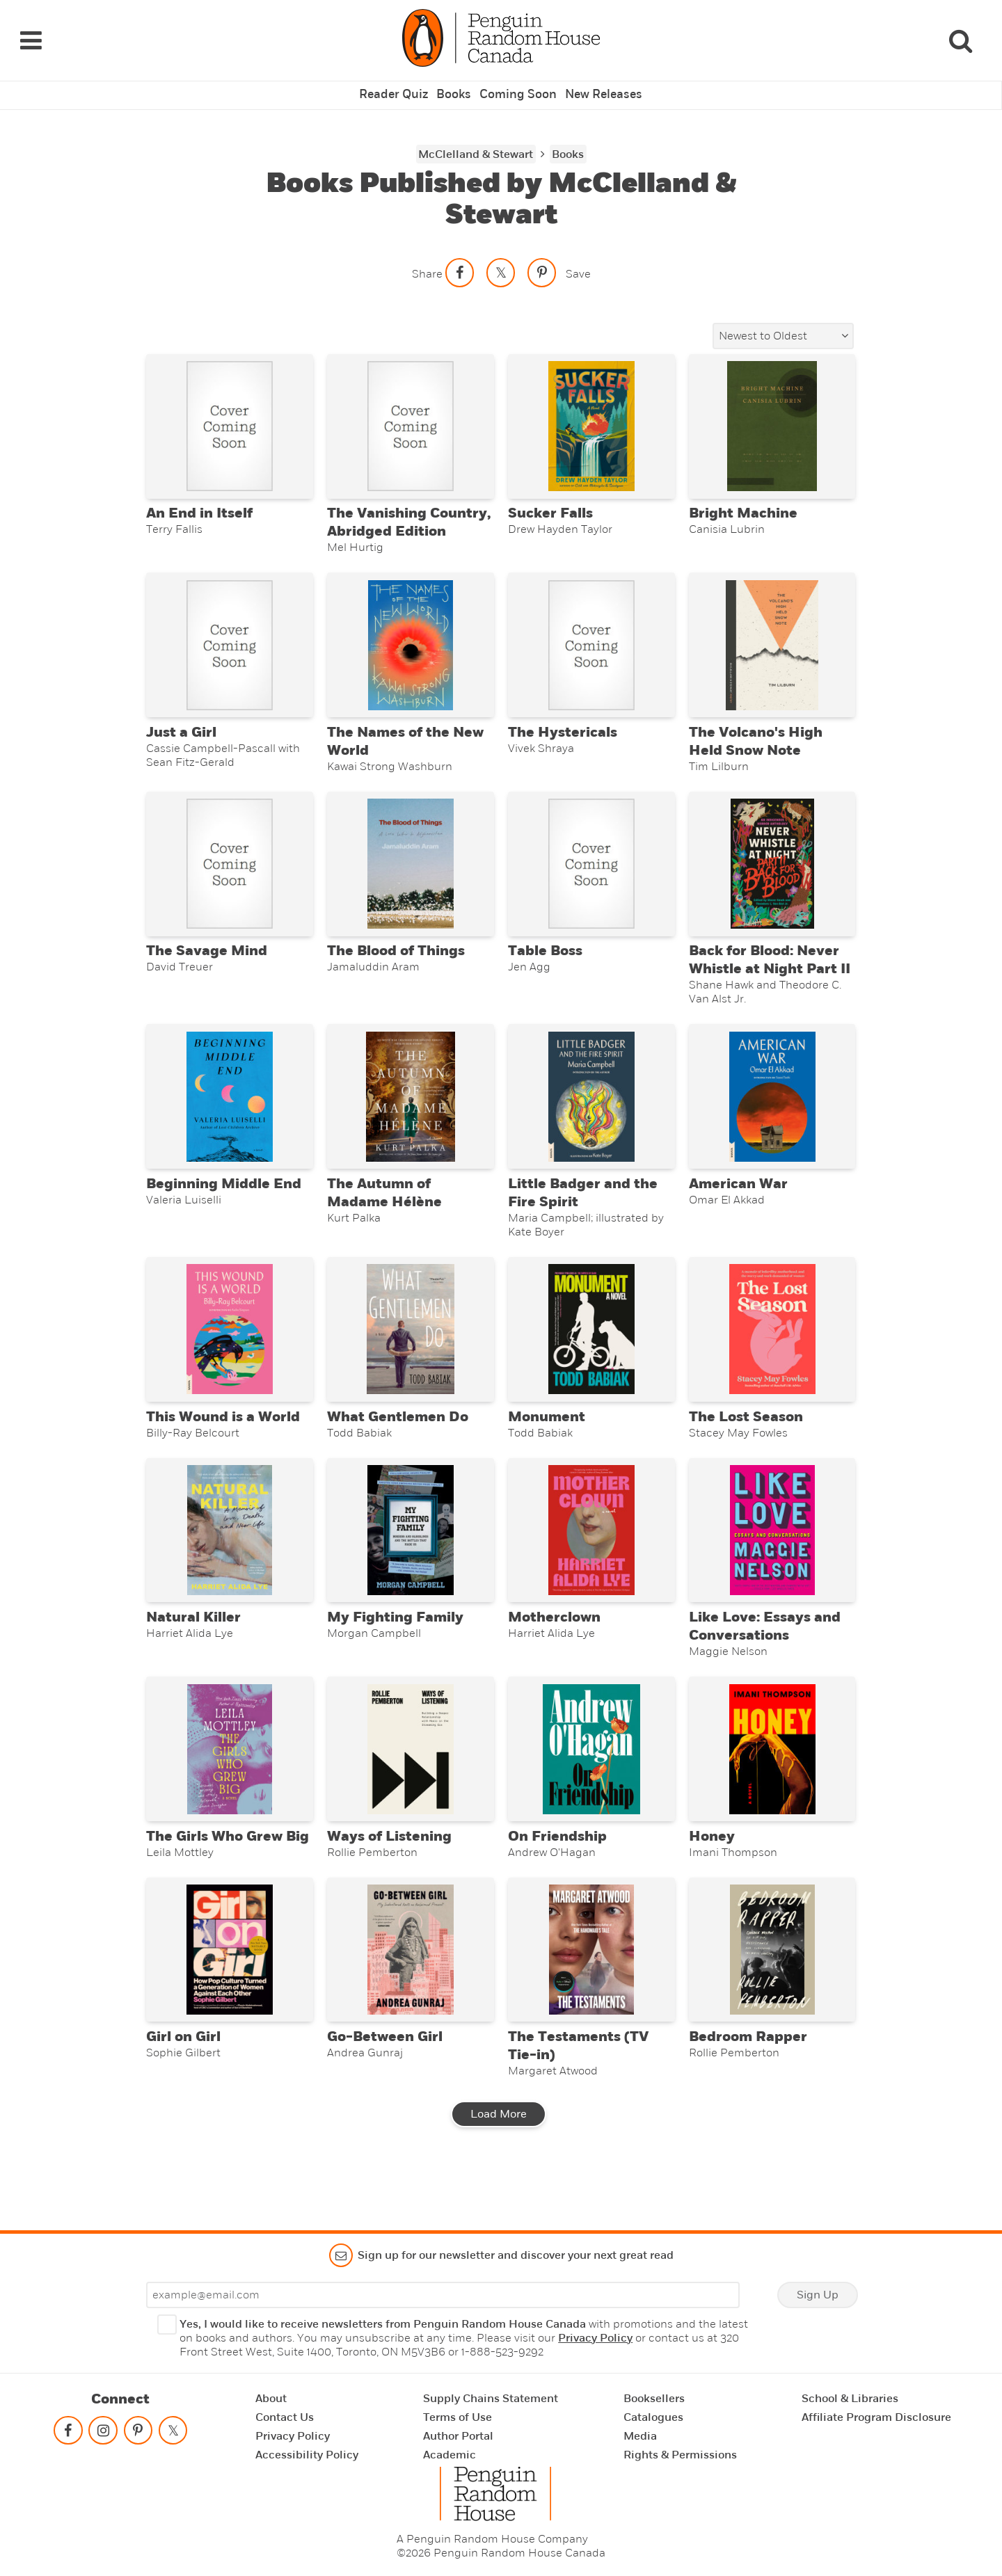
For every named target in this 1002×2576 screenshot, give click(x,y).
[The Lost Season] (772, 1351)
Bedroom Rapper (748, 2089)
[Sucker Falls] (591, 414)
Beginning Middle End (223, 1202)
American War (738, 1202)
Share (427, 257)
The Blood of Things (396, 961)
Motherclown (554, 1653)
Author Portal (458, 2436)
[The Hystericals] (591, 642)
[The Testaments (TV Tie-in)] (591, 1997)
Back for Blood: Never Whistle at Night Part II (769, 970)
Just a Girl (181, 734)
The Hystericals (562, 734)
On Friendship (557, 1880)
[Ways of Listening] (410, 1788)
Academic (449, 2455)
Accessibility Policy (306, 2455)
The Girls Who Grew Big (227, 1880)
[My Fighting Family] (410, 1561)
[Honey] (772, 1788)
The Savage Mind (206, 961)
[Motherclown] (591, 1561)
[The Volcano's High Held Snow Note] (772, 642)
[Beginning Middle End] (229, 1110)
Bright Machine (743, 506)
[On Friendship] (591, 1788)
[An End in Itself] (229, 414)
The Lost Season (746, 1443)
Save (578, 257)
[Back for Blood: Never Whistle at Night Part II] (772, 869)
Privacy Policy (595, 2338)
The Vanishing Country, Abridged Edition (409, 515)
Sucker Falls (550, 506)
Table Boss (545, 961)
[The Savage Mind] (229, 869)
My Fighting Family (395, 1653)
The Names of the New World (405, 743)
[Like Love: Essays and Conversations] (772, 1561)
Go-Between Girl (385, 2089)
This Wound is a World (223, 1443)
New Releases (600, 80)
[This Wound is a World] (229, 1351)
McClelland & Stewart (475, 138)
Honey (712, 1880)
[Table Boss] (591, 869)
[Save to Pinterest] (542, 256)
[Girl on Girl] (229, 1997)
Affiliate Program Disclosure (876, 2417)
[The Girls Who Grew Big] (229, 1788)
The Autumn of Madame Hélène (384, 1211)
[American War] (772, 1110)
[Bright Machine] (772, 414)
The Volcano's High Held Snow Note (755, 743)
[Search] (960, 32)
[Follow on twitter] (172, 2433)
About (271, 2399)
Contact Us (284, 2417)
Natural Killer (193, 1653)
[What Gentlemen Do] (410, 1351)
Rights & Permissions (680, 2455)
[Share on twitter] (501, 256)
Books (456, 80)
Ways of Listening (389, 1880)
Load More (498, 2166)
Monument (546, 1443)
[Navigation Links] (30, 32)
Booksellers (654, 2399)
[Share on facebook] (460, 256)
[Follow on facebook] (68, 2433)
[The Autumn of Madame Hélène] (410, 1110)
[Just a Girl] (229, 642)
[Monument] (591, 1351)
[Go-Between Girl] (410, 1997)
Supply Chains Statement (490, 2399)
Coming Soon (517, 80)
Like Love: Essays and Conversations (765, 1662)
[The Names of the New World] (410, 642)
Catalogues (653, 2417)
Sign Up (817, 2295)
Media (640, 2436)
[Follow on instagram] (103, 2433)
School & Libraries (850, 2399)
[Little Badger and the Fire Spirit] (591, 1110)
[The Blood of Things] (410, 869)
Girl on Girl (183, 2089)
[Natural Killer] (229, 1561)
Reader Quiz (398, 80)
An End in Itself (199, 506)
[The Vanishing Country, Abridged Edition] (410, 414)
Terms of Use (457, 2417)
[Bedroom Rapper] (772, 1997)
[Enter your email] (442, 2295)
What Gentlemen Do (397, 1443)
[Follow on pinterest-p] (137, 2433)
